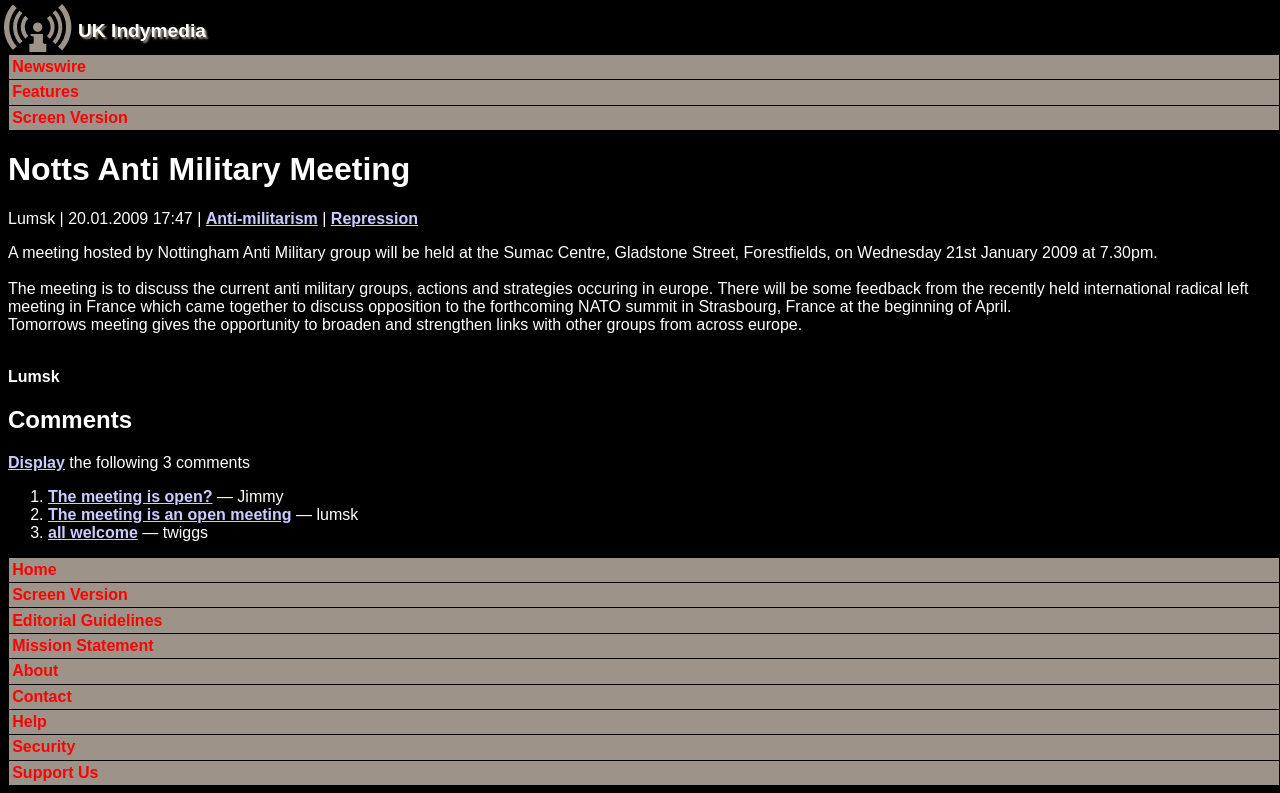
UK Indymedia (142, 30)
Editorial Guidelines (87, 620)
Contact (42, 696)
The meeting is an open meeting (170, 514)
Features (45, 91)
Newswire (49, 66)
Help (29, 721)
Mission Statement (82, 645)
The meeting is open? (130, 496)
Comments (70, 419)
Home (34, 569)
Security (43, 746)
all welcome (93, 532)
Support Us (55, 772)
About (35, 670)
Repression (374, 218)
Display (36, 462)
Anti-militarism (262, 218)
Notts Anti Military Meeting (209, 169)
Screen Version (70, 117)
